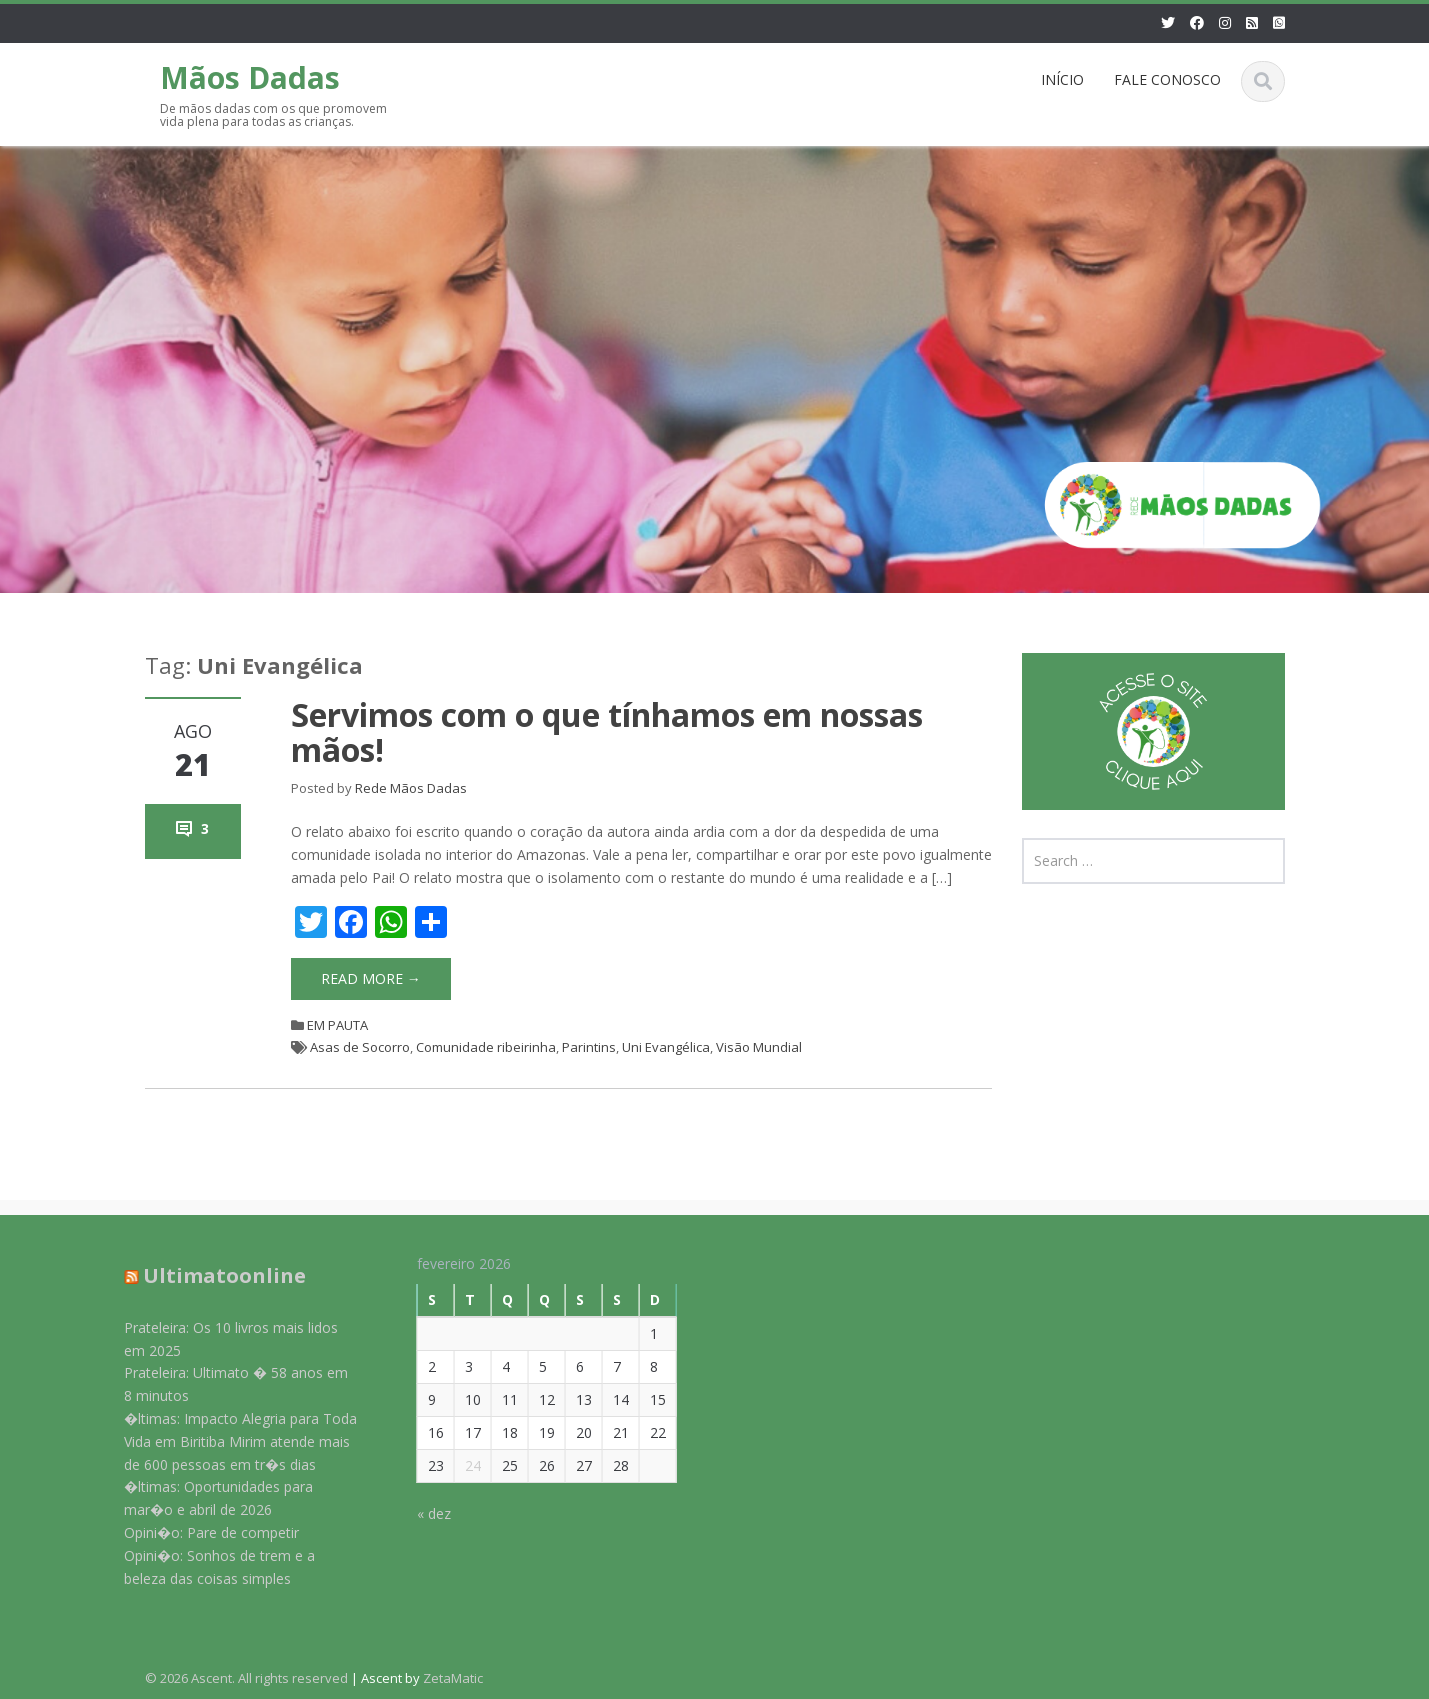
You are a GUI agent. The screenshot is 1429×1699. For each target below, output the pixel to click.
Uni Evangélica (666, 1047)
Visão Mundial (759, 1047)
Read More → (371, 978)
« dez (420, 1513)
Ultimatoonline (211, 1275)
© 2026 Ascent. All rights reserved (246, 1678)
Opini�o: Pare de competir (198, 1532)
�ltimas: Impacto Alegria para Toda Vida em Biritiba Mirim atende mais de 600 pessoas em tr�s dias (227, 1441)
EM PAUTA (337, 1025)
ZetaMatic (453, 1678)
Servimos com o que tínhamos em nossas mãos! (607, 732)
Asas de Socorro (360, 1047)
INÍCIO (1062, 79)
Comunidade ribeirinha (486, 1047)
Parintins (589, 1047)
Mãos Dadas (250, 77)
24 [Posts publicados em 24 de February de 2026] (459, 1465)
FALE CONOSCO (1167, 79)
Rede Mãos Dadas (411, 788)
